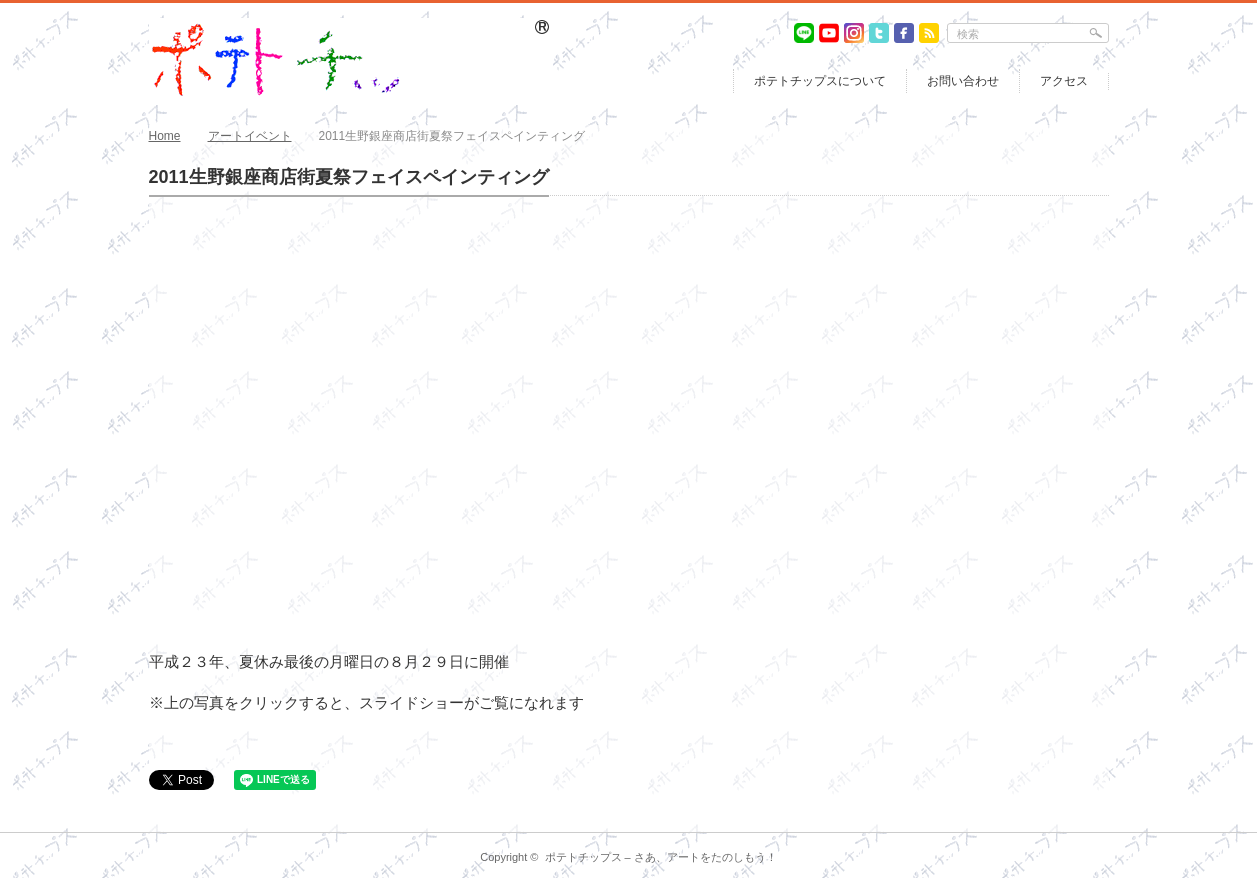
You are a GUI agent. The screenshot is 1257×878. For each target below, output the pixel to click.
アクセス (1064, 81)
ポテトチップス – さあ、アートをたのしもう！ (661, 857)
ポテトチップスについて (820, 81)
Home (165, 136)
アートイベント (250, 136)
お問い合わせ (963, 81)
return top (1094, 817)
